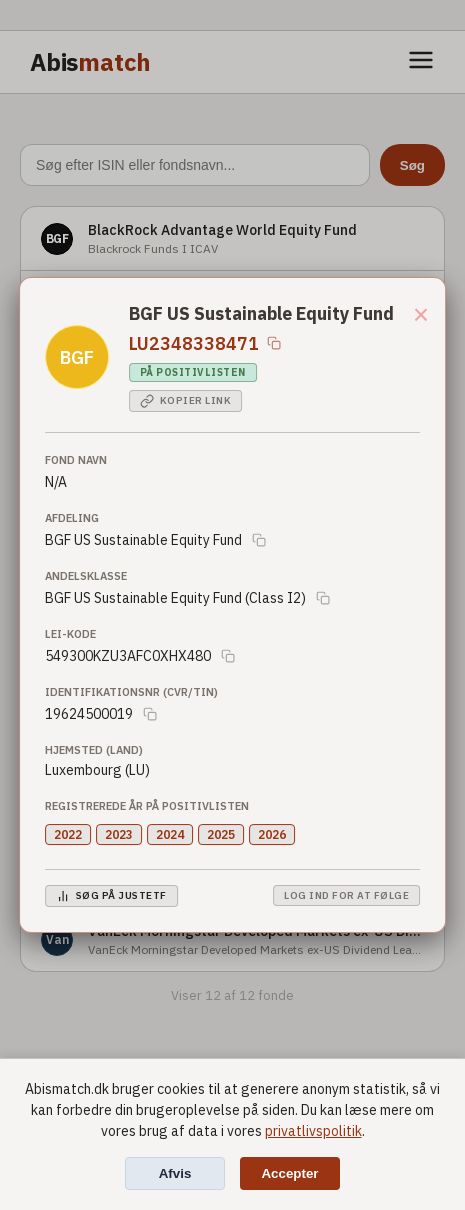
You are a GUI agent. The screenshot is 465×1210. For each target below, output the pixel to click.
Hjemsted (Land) (94, 750)
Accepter (289, 1173)
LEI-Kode (70, 634)
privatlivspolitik (313, 1131)
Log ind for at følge (346, 895)
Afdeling (72, 518)
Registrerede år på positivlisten (147, 806)
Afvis (175, 1173)
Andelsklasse (86, 576)
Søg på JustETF (111, 896)
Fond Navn (76, 460)
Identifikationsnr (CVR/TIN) (131, 692)
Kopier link (186, 401)
